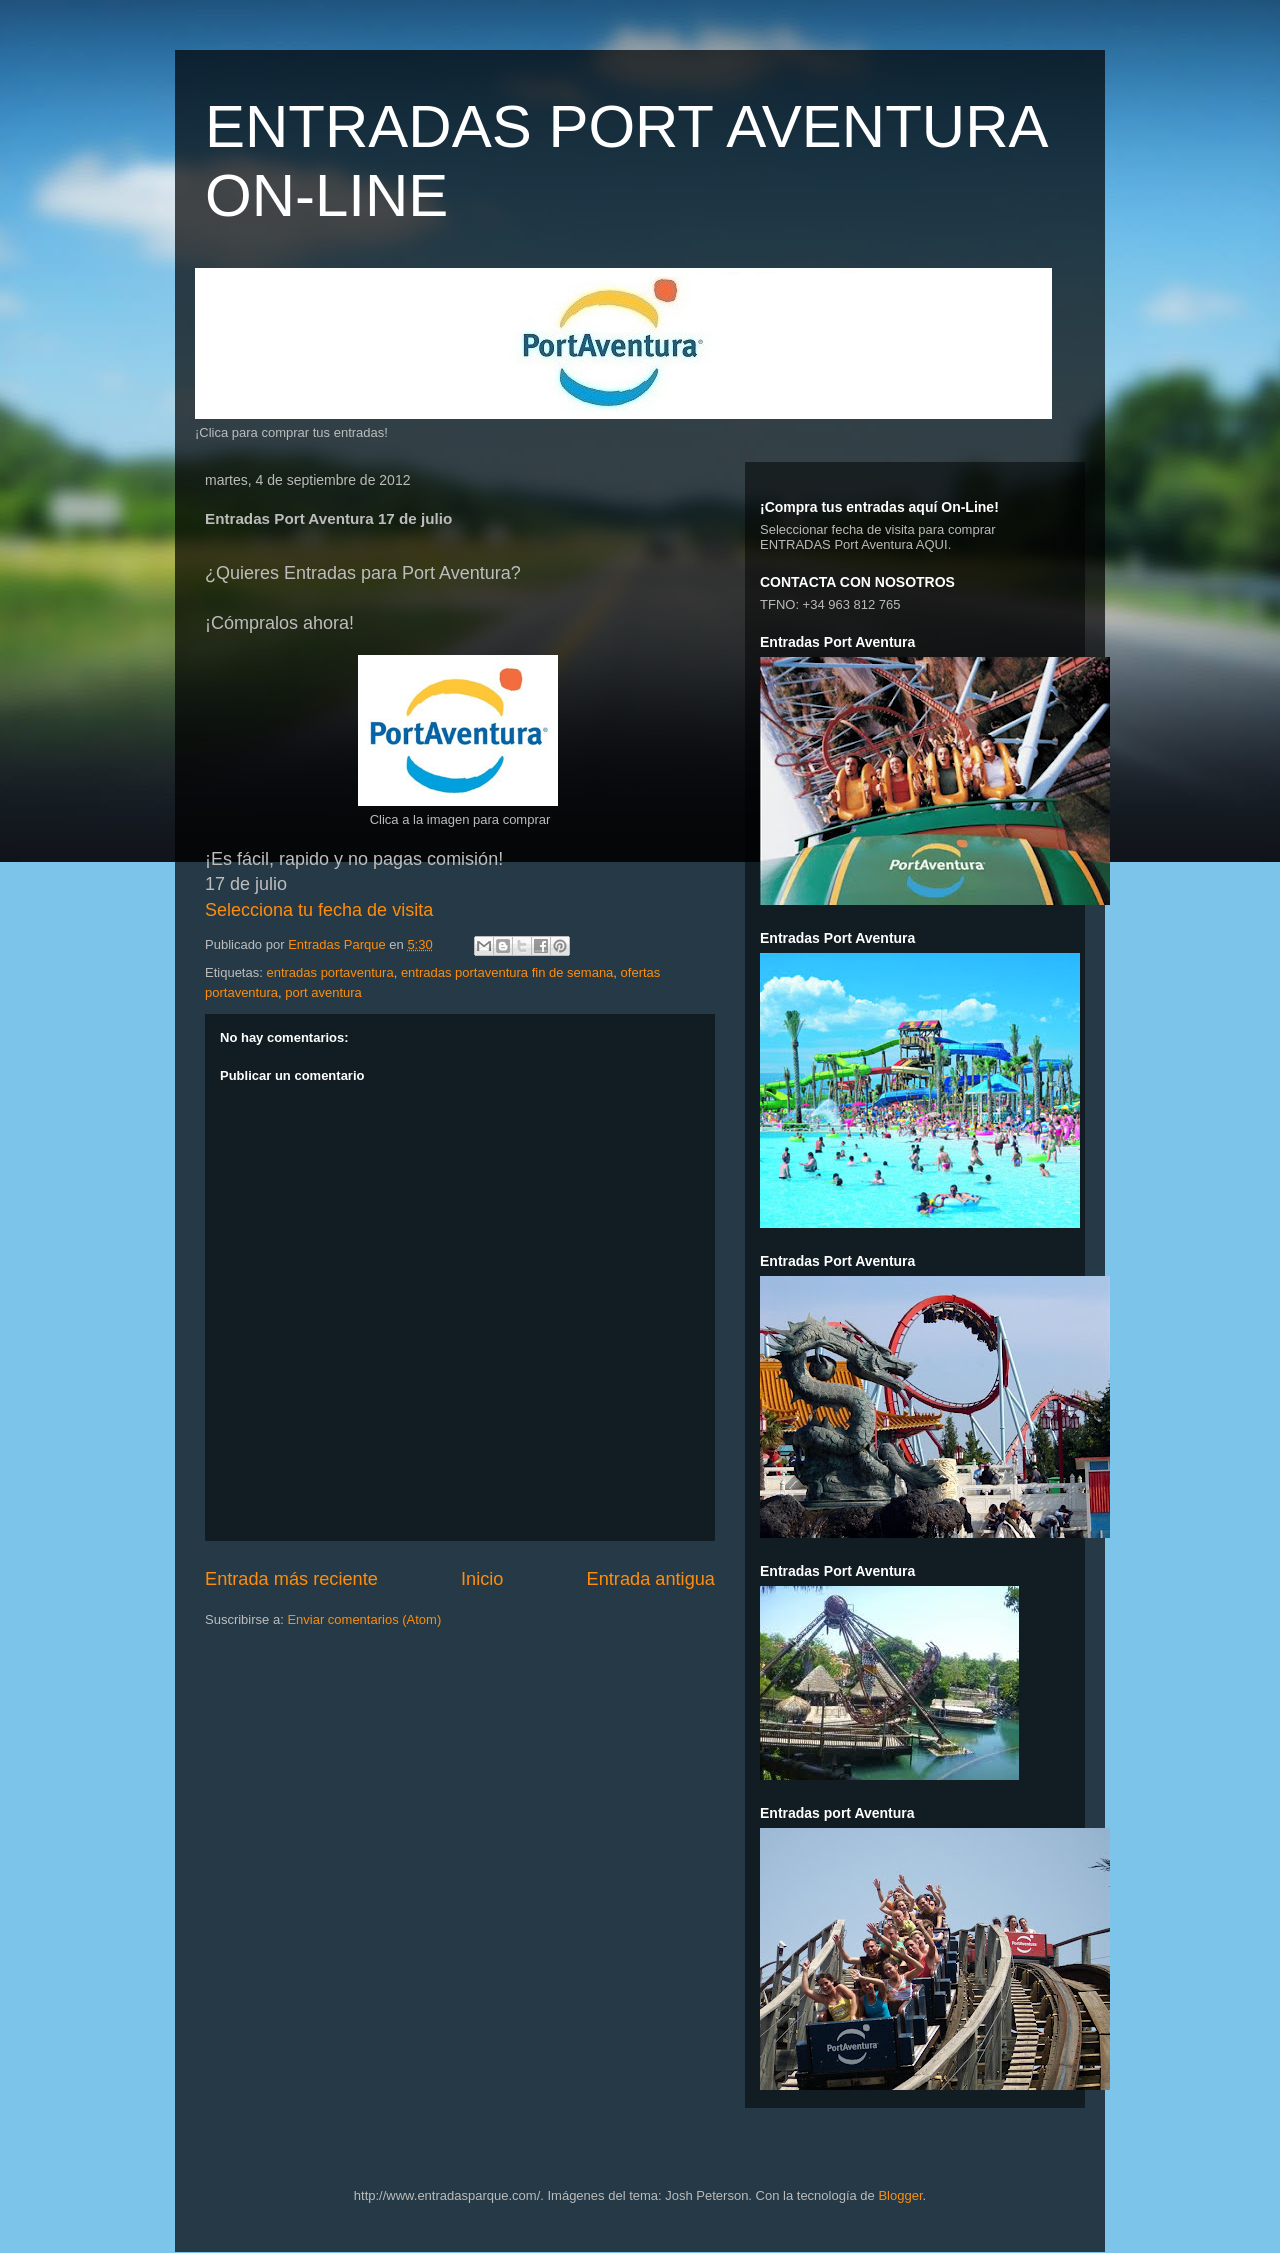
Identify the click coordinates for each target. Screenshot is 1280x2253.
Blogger (900, 2195)
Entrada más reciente (291, 1579)
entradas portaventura (329, 972)
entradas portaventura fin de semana (507, 972)
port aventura (323, 992)
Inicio (482, 1579)
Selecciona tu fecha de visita (319, 910)
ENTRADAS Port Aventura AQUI (854, 544)
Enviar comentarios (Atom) (364, 1619)
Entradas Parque (338, 944)
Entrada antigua (651, 1579)
